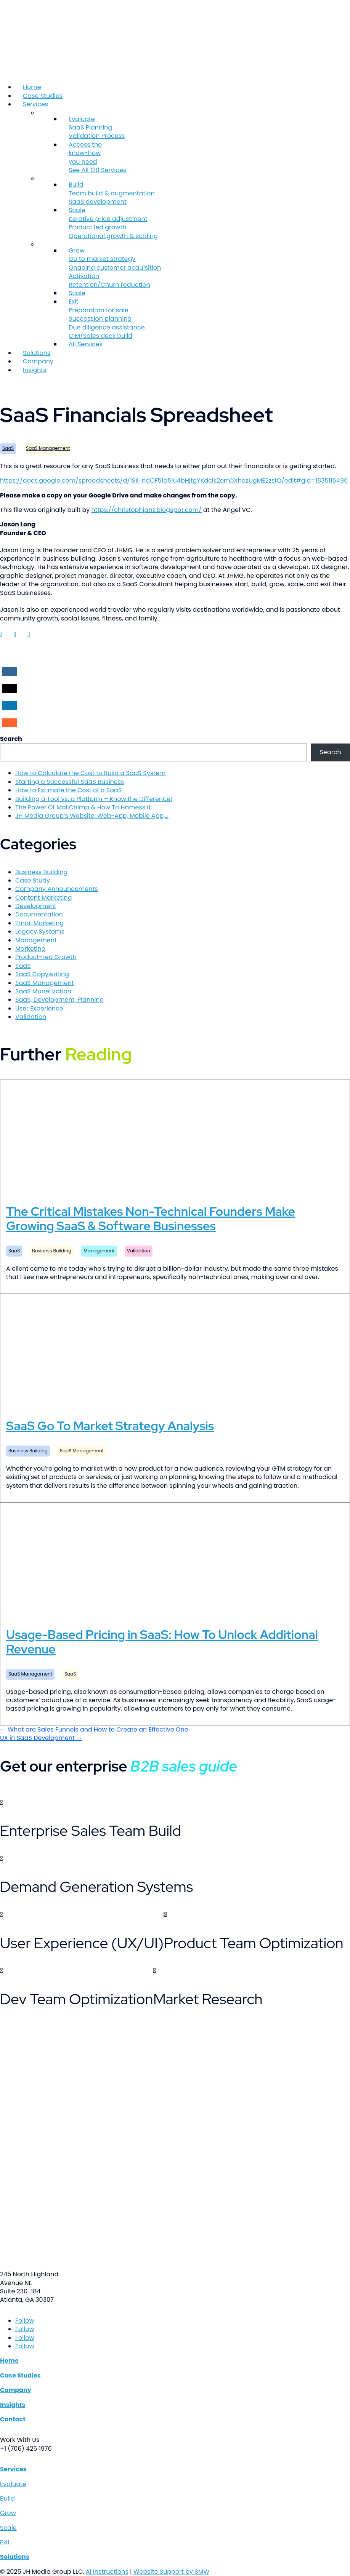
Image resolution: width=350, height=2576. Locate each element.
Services (35, 104)
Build (7, 2498)
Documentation (39, 914)
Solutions (36, 353)
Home (32, 87)
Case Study (32, 880)
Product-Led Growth (46, 957)
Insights (35, 370)
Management (36, 940)
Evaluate (13, 2484)
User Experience (39, 1008)
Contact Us (14, 385)
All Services (86, 344)
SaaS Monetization (43, 991)
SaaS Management (48, 448)
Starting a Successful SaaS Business (69, 781)
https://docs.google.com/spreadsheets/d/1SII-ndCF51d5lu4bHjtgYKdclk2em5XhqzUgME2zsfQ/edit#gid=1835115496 (174, 480)
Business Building (41, 872)
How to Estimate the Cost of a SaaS (68, 790)
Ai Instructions (107, 2571)
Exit (5, 2542)
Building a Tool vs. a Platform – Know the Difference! (93, 799)
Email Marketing (39, 923)
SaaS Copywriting (42, 974)
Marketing (30, 948)
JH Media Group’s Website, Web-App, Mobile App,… (92, 815)
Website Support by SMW (171, 2571)
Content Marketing (43, 897)
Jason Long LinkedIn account (6, 641)
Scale (77, 293)
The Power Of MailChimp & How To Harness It (83, 807)
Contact (13, 2419)
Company (38, 361)
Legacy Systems (39, 931)
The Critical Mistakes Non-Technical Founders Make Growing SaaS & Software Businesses (150, 1218)
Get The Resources (25, 1794)
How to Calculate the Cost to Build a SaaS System (90, 773)
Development (35, 906)
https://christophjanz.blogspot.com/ (147, 509)
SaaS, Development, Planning (59, 999)
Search (11, 738)
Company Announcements (56, 888)
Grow (8, 2513)
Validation (30, 1016)
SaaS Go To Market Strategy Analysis (110, 1426)
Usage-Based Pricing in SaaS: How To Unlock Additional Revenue (162, 1641)
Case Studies (43, 95)
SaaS (8, 448)
